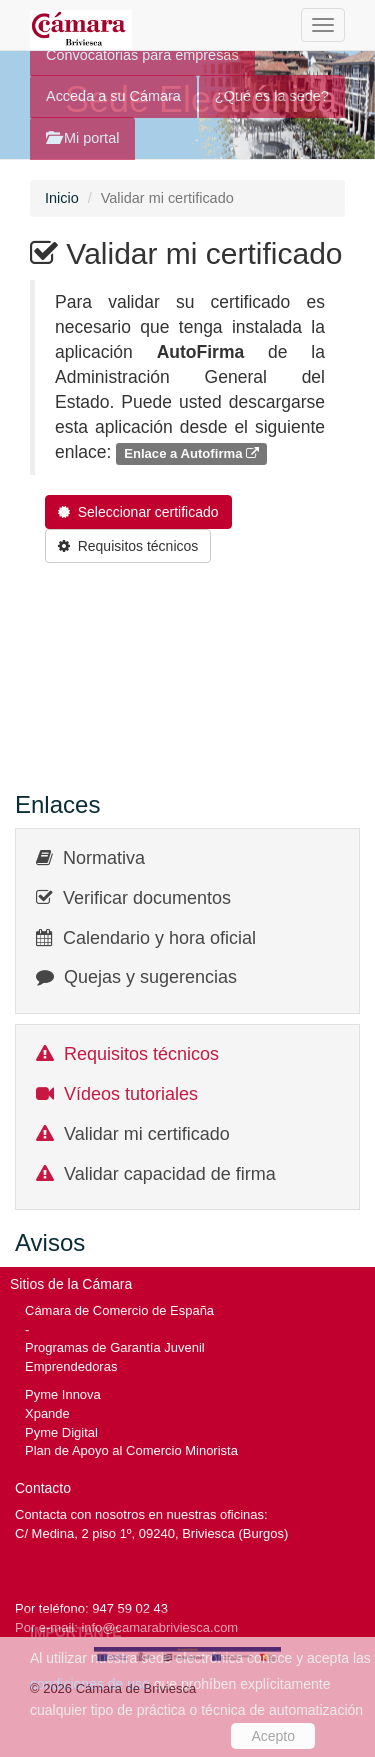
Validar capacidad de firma (170, 1174)
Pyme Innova (63, 1394)
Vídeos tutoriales (131, 1094)
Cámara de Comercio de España (119, 1310)
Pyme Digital (61, 1432)
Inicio (62, 198)
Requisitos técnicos (141, 1054)
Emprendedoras (71, 1366)
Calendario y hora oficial (159, 938)
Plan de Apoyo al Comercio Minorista (131, 1450)
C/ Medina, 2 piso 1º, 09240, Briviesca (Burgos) (151, 1533)
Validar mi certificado (147, 1134)
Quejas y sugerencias (150, 977)
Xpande (47, 1413)
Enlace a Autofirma (191, 453)
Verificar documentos (147, 898)
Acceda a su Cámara (113, 96)
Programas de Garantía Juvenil (115, 1347)
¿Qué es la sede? (272, 96)
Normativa (104, 858)
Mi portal (82, 138)
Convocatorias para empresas (142, 55)
